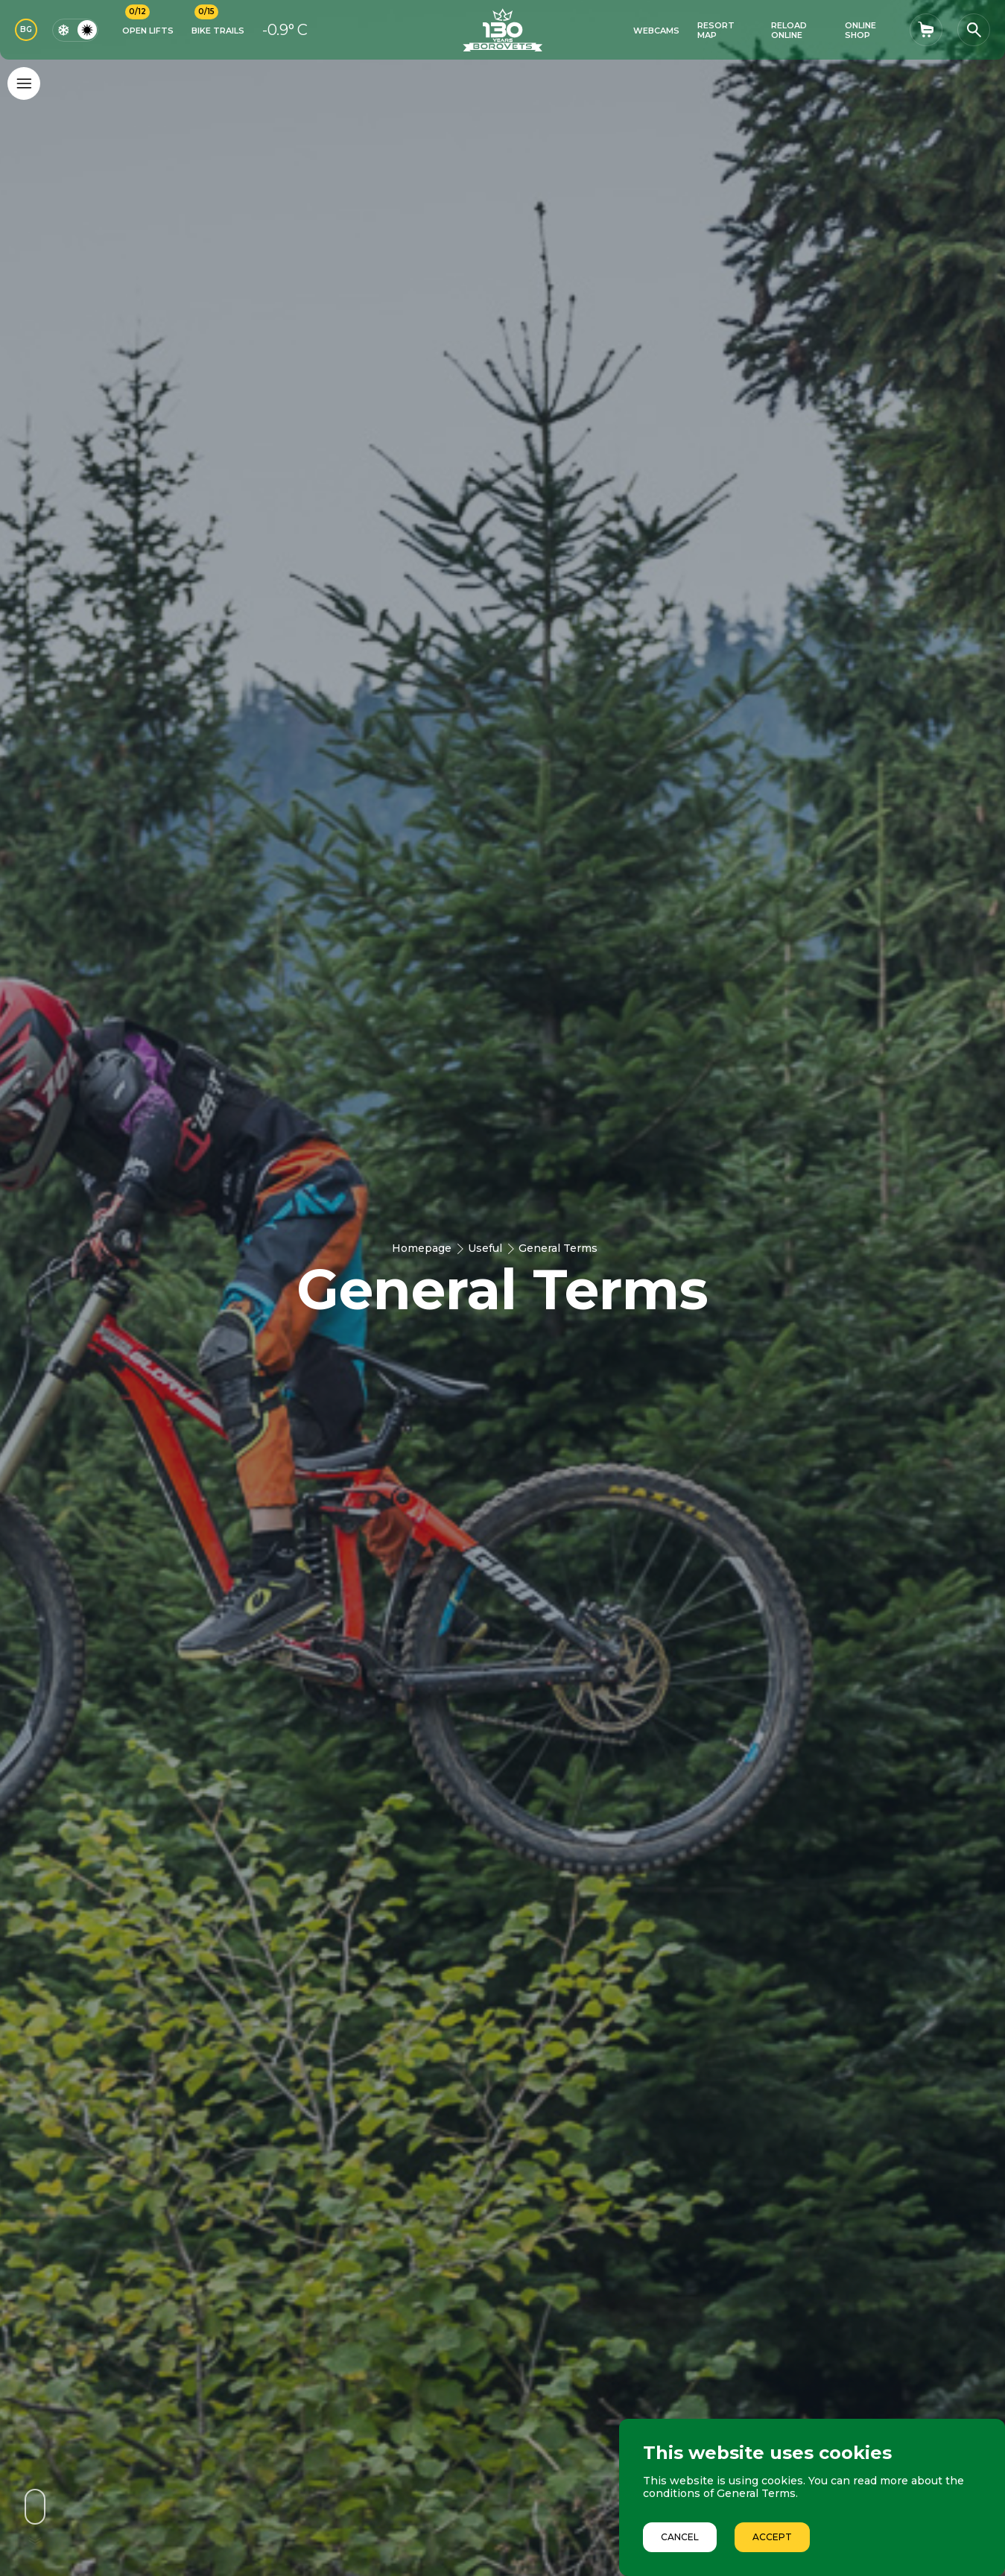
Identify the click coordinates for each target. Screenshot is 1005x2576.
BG (26, 29)
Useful (485, 1248)
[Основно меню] (23, 83)
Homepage (421, 1248)
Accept (772, 2536)
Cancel (680, 2536)
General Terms (558, 1248)
